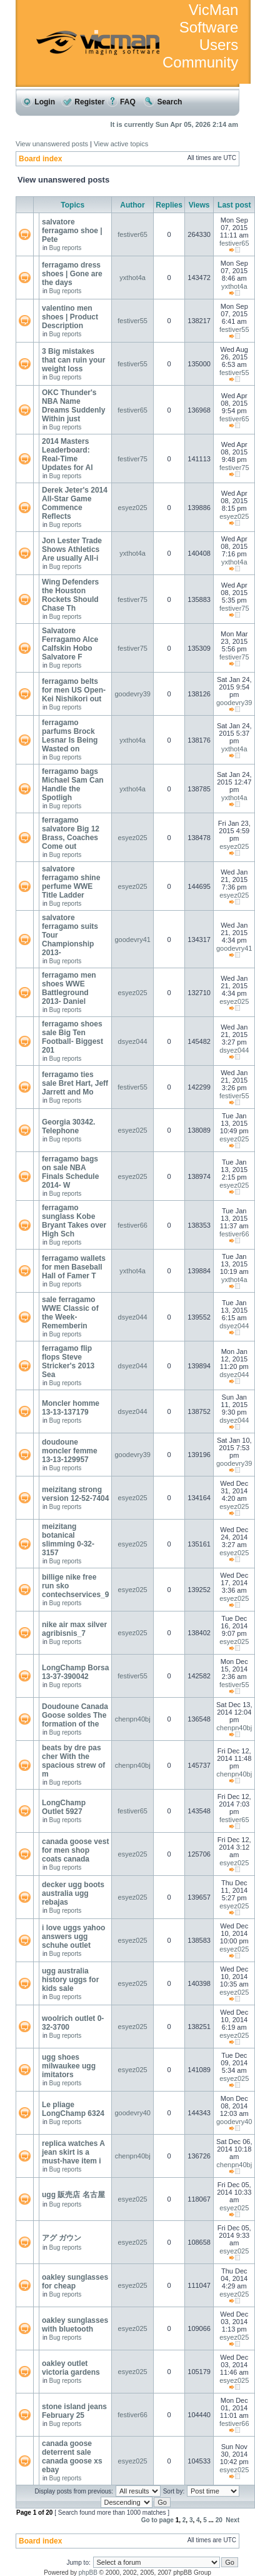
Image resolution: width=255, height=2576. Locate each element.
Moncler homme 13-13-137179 (70, 1407)
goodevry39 (132, 694)
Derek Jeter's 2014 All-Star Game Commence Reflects (75, 503)
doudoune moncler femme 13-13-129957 (70, 1451)
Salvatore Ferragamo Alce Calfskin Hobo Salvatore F (70, 643)
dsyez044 (133, 1041)
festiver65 (133, 234)
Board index (40, 158)
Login (38, 102)
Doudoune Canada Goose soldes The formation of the (75, 1715)
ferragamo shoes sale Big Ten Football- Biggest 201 (72, 1037)
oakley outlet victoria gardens (71, 2368)
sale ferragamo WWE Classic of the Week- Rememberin (70, 1312)
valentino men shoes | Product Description (70, 317)
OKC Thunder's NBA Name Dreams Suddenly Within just (73, 405)
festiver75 (133, 459)
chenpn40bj (133, 1719)
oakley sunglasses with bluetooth (75, 2324)
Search (163, 102)
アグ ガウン (61, 2237)
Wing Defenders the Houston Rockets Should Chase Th (70, 595)
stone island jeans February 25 (74, 2411)
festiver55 (133, 320)
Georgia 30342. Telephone (68, 1126)
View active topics (121, 144)
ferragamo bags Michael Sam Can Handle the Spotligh (73, 784)
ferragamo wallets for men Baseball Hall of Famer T (74, 1267)
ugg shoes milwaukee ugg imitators (69, 2066)
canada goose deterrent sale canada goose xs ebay (72, 2456)
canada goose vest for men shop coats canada (75, 1850)
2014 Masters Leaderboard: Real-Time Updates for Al (67, 454)
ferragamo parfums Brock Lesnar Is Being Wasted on (70, 735)
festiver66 (133, 1225)
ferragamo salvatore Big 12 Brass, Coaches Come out (70, 833)
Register (82, 102)
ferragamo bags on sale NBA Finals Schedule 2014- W (70, 1172)
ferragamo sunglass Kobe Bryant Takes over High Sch (74, 1220)
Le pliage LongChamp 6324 (73, 2109)
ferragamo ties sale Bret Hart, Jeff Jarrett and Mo (75, 1083)
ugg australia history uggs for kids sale (70, 1980)
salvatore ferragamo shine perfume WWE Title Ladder (71, 882)
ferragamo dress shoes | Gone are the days (72, 274)
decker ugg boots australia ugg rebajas (73, 1893)
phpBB (88, 2572)
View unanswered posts (52, 144)
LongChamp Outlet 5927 (64, 1807)
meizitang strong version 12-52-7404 (75, 1494)
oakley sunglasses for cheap (75, 2281)
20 (219, 2520)
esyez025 (133, 507)
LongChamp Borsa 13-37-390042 (75, 1672)
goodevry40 (132, 2113)
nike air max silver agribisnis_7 (74, 1629)
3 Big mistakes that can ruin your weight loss (73, 360)
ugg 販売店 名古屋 (73, 2194)
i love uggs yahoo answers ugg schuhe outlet (73, 1936)
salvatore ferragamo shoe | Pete (72, 231)
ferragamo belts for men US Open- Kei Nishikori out (74, 690)
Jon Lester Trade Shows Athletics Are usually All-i (72, 549)
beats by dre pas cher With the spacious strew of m (73, 1760)
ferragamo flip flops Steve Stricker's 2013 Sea (68, 1361)
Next (232, 2520)
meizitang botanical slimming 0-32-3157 (68, 1539)
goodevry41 (132, 939)
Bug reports (65, 247)
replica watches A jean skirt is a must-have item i (73, 2152)
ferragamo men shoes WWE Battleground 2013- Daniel (69, 988)
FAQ (121, 102)
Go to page (157, 2520)
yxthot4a (132, 277)
